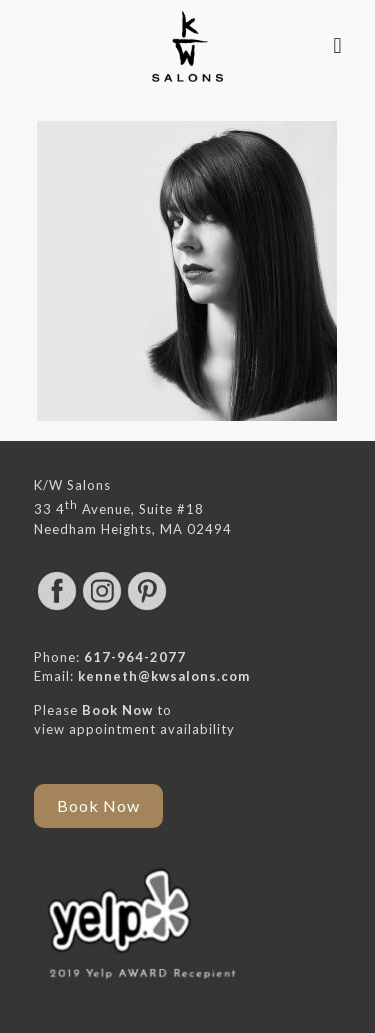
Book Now (117, 710)
